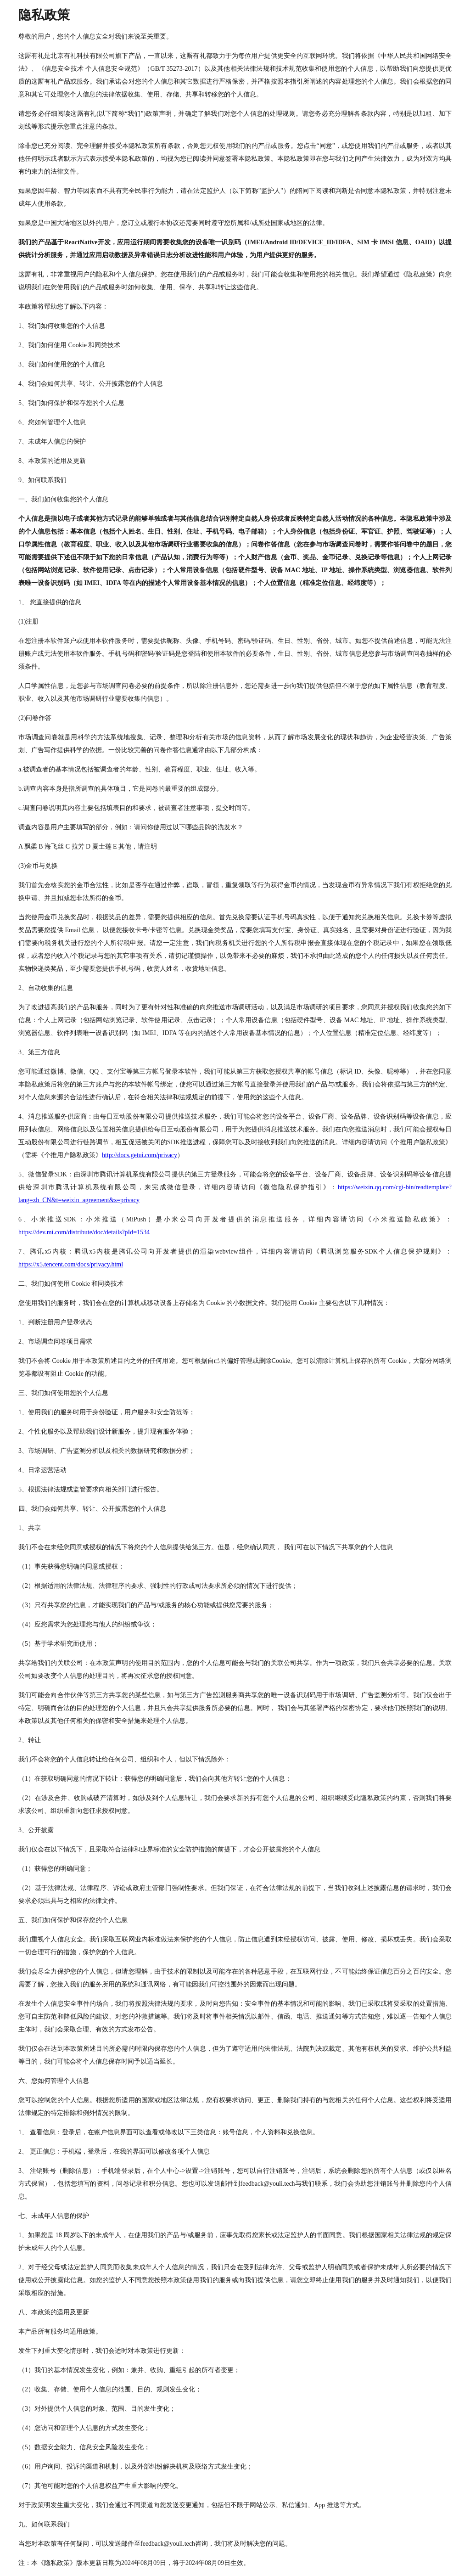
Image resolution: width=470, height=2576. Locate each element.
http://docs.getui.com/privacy (139, 1155)
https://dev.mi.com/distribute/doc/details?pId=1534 (84, 1232)
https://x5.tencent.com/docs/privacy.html (70, 1264)
